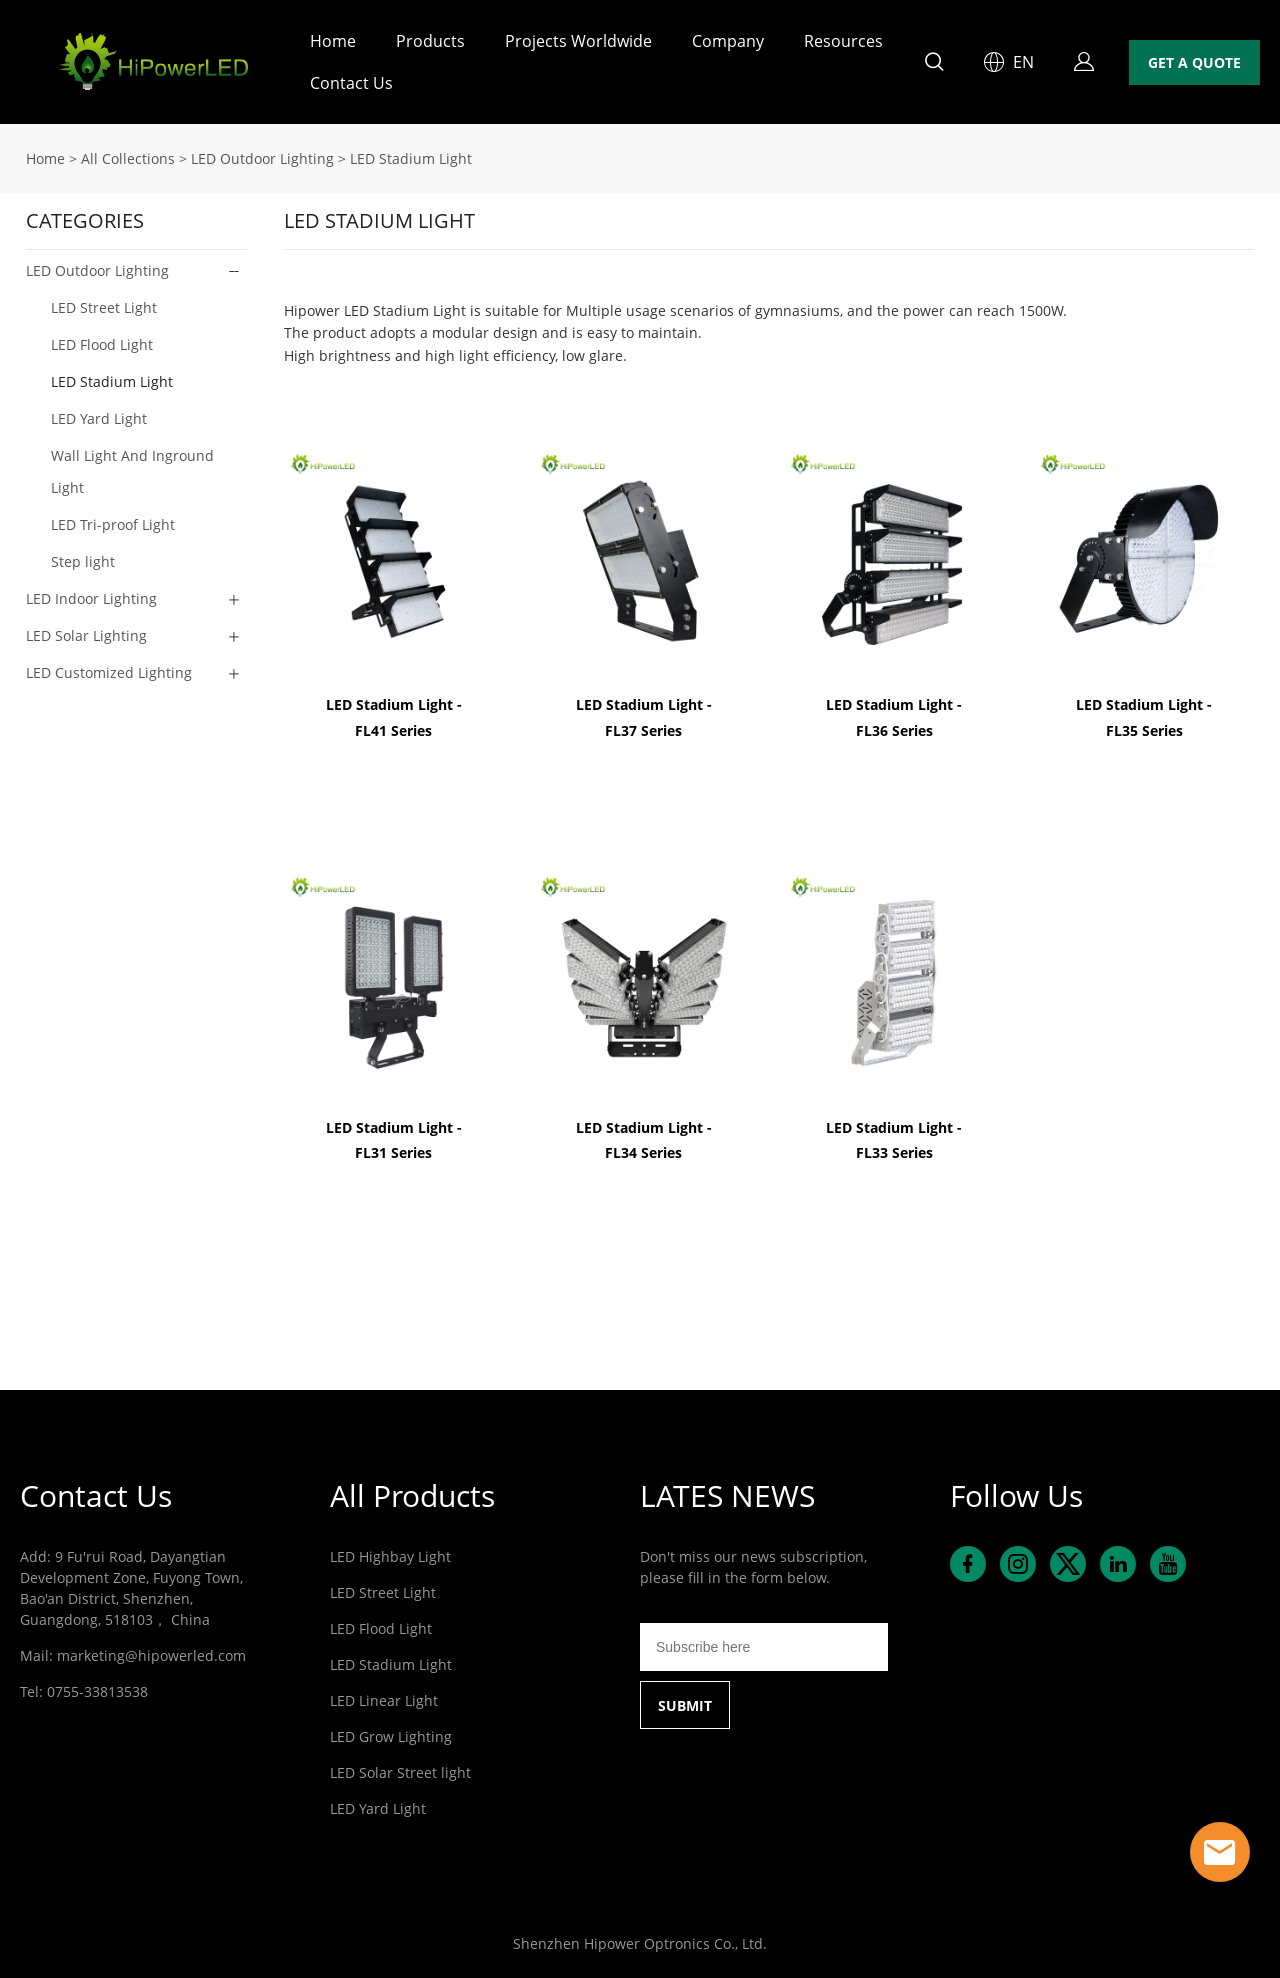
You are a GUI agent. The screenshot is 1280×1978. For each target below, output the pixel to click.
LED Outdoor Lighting (262, 158)
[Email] (764, 1647)
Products (430, 41)
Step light (83, 561)
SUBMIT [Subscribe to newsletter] (685, 1705)
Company (728, 41)
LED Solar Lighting (86, 635)
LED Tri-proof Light (113, 524)
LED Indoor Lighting (91, 598)
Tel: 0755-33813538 (84, 1691)
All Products (412, 1495)
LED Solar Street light (400, 1772)
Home (333, 41)
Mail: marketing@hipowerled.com (133, 1655)
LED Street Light (104, 307)
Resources (843, 41)
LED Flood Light (102, 344)
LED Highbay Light (390, 1556)
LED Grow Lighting (391, 1736)
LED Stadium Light (411, 158)
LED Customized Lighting (109, 672)
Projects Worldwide (578, 41)
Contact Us (351, 83)
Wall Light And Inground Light (132, 471)
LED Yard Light (99, 418)
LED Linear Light (384, 1700)
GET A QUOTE (1194, 62)
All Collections (128, 158)
